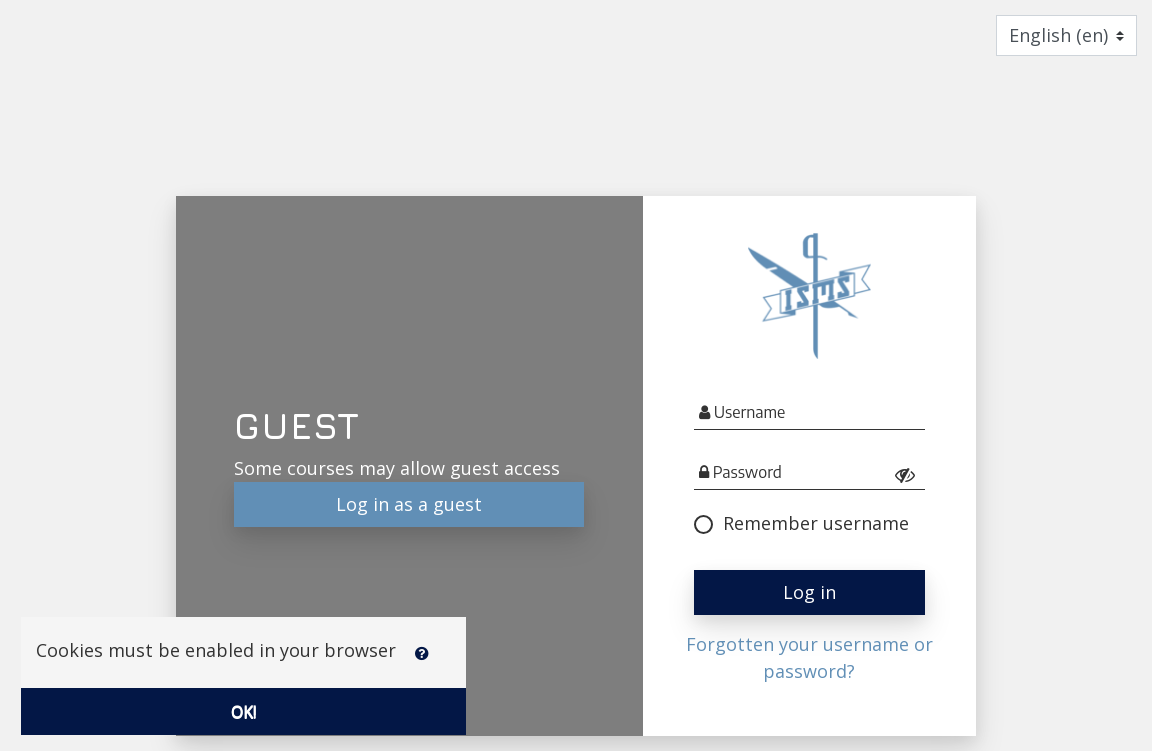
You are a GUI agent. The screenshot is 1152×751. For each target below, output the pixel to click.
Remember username (801, 523)
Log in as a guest (409, 504)
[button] (426, 668)
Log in (809, 592)
